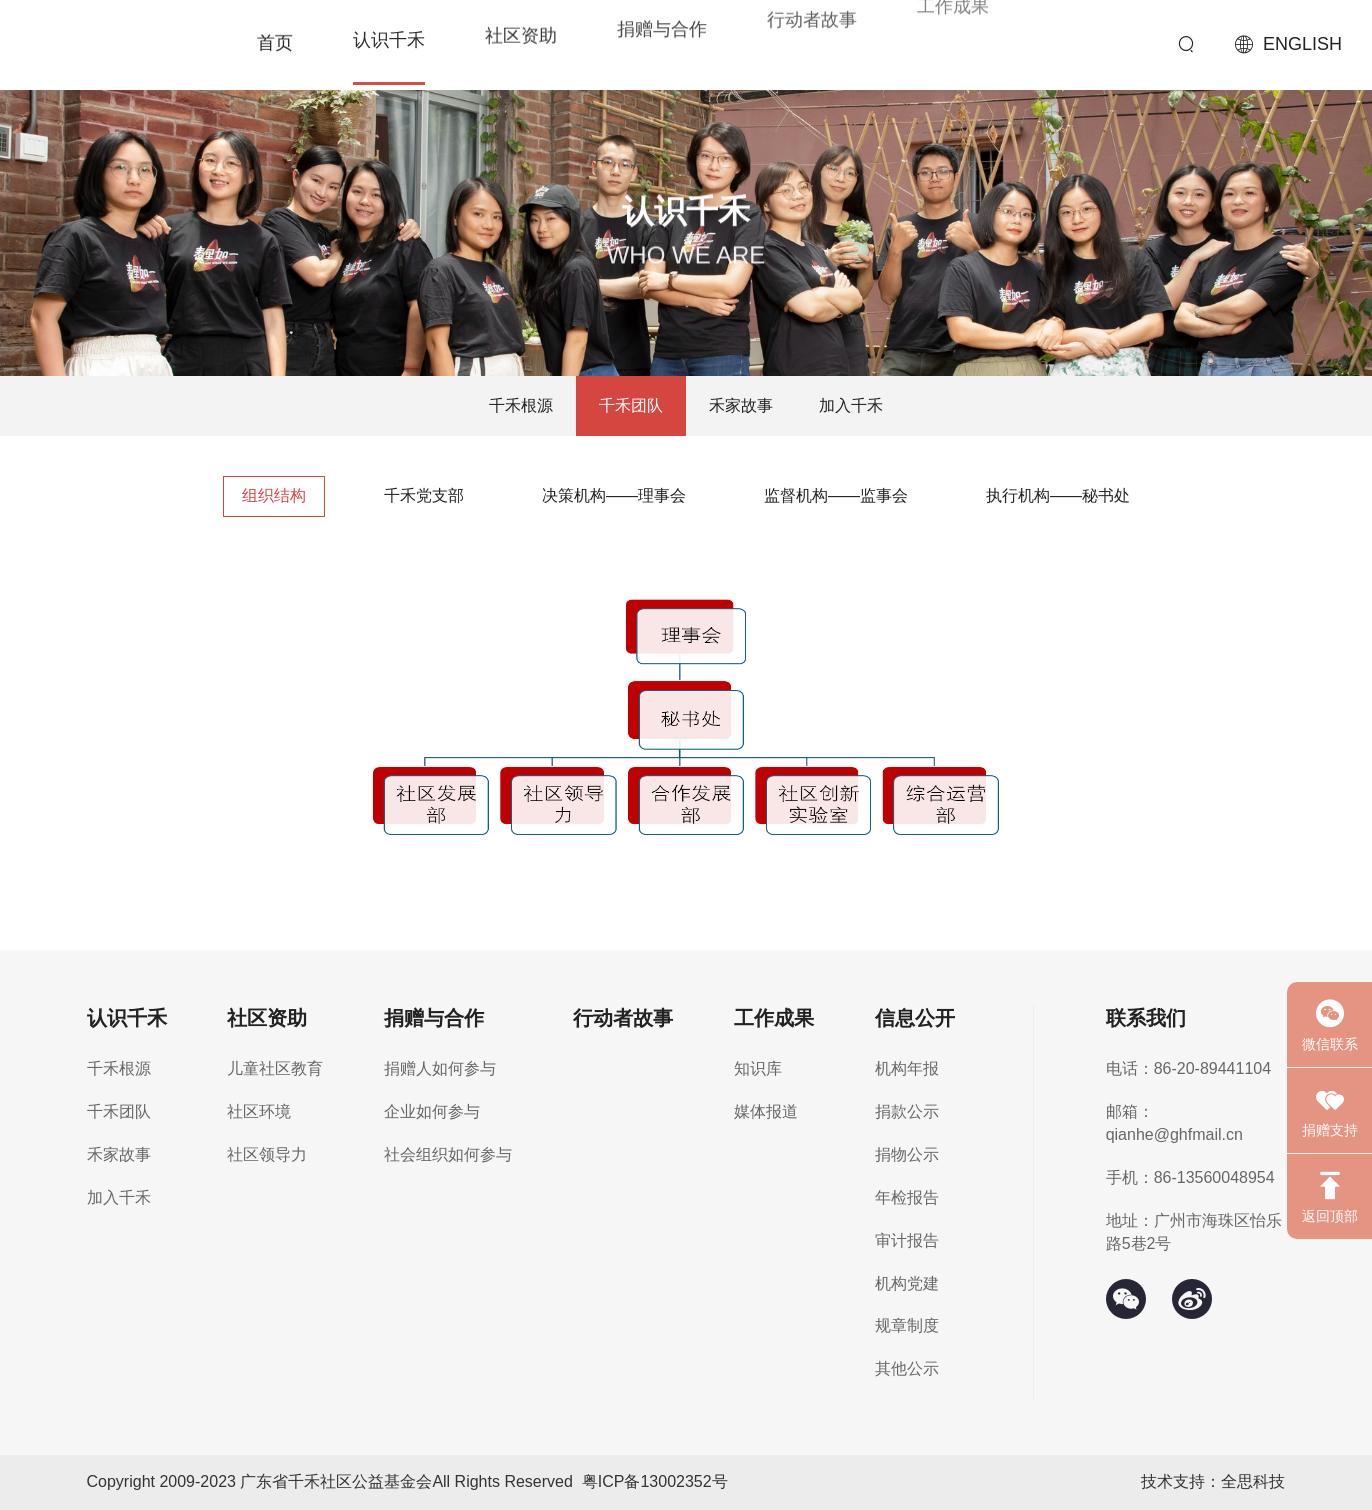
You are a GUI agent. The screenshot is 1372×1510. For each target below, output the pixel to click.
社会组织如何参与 (448, 1154)
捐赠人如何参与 (440, 1068)
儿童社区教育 (275, 1068)
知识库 (758, 1068)
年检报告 (907, 1197)
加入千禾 (851, 405)
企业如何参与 (432, 1111)
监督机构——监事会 (836, 495)
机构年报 (907, 1068)
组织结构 (274, 495)
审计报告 (907, 1240)
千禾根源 (521, 405)
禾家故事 (741, 405)
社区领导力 (267, 1154)
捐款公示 (907, 1111)
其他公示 (907, 1368)
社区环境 (259, 1111)
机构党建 (907, 1283)
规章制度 (907, 1325)
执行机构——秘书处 (1058, 495)
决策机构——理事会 (614, 495)
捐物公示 (907, 1154)
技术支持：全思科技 (1213, 1481)
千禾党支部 (424, 495)
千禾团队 (631, 405)
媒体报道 (766, 1111)
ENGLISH (1302, 44)
